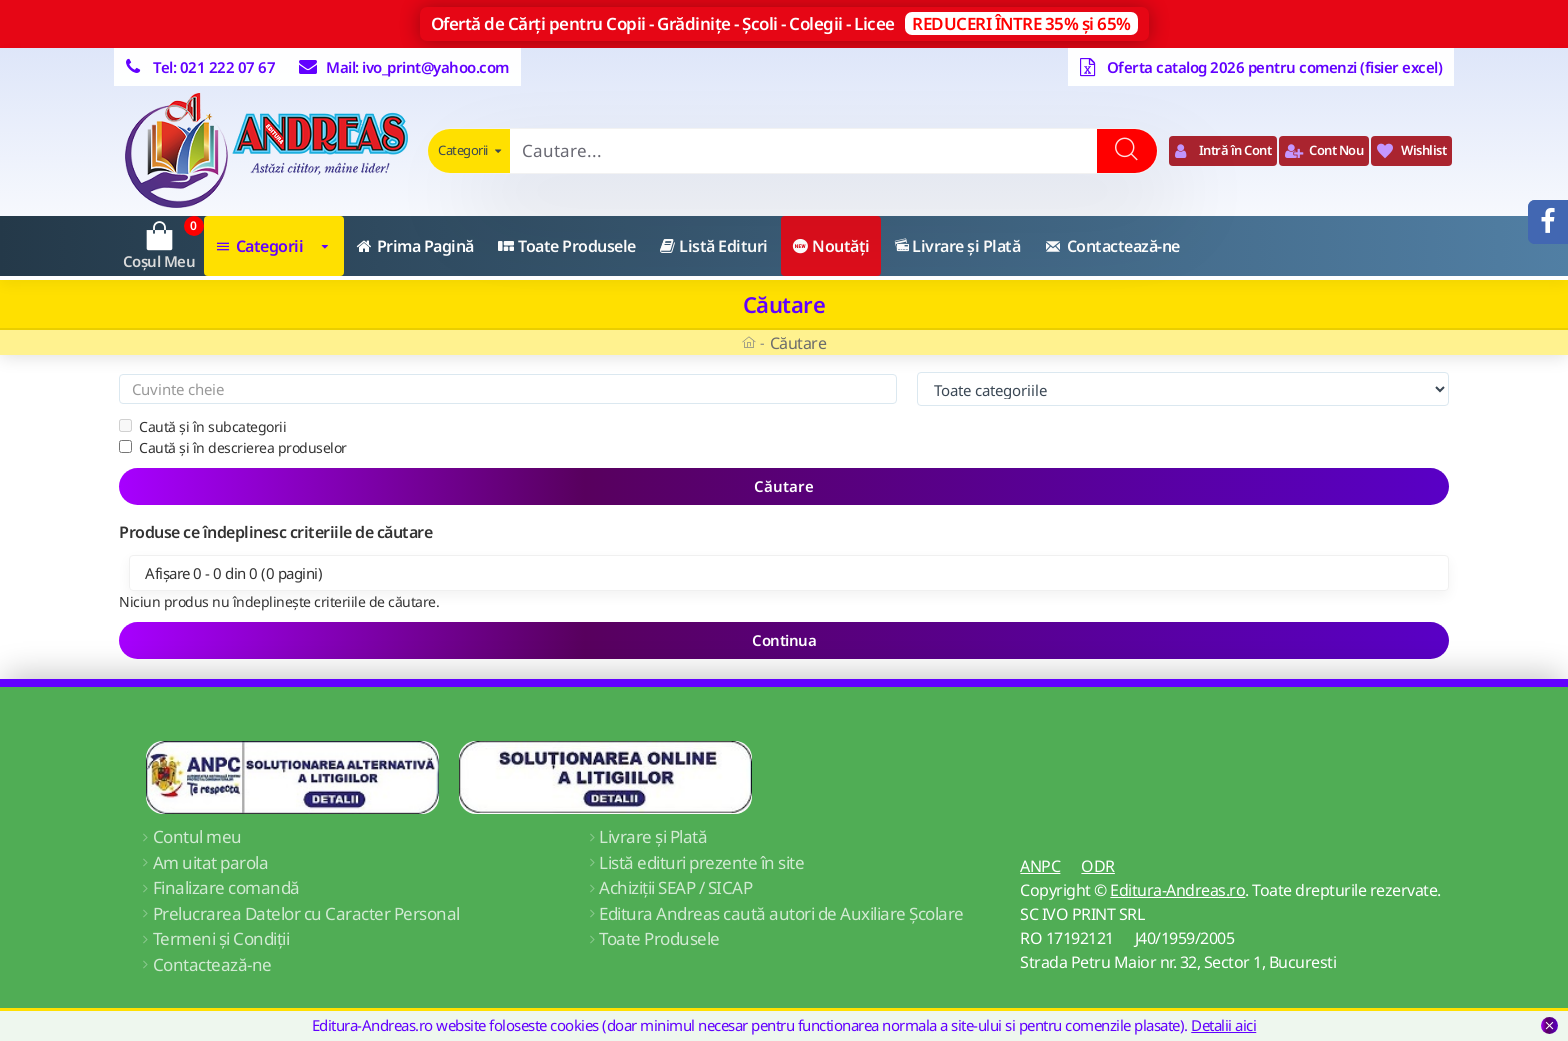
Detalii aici (1223, 1025)
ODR (1098, 866)
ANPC (1040, 866)
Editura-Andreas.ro (1177, 890)
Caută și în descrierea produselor (233, 447)
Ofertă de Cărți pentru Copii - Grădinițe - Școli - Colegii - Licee (784, 23)
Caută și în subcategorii (202, 426)
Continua (784, 640)
